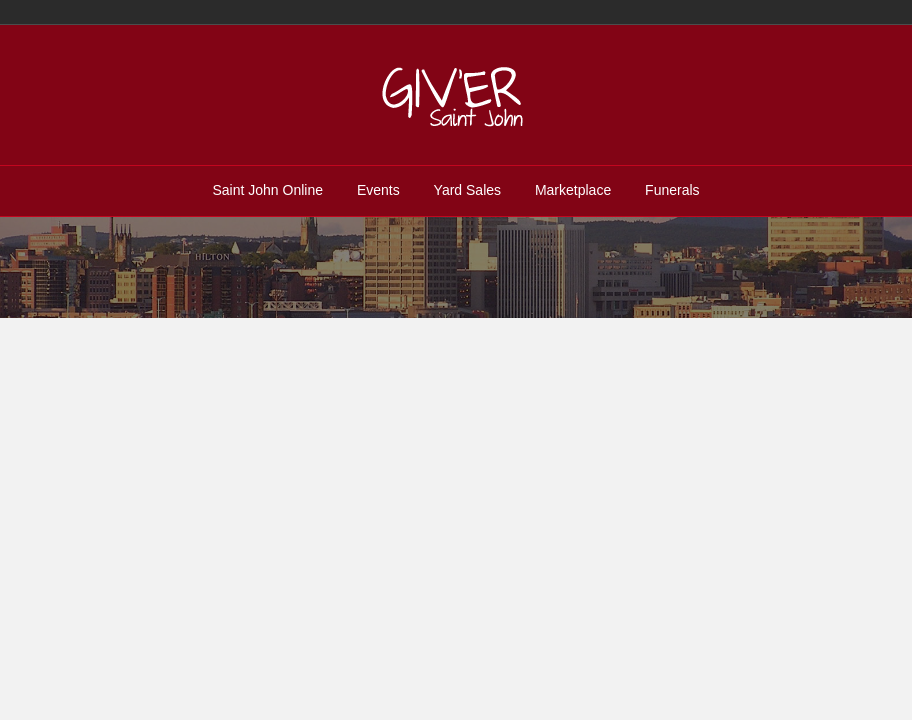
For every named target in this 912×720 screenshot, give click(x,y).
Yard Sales (467, 190)
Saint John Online (267, 190)
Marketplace (573, 190)
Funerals (672, 190)
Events (378, 190)
